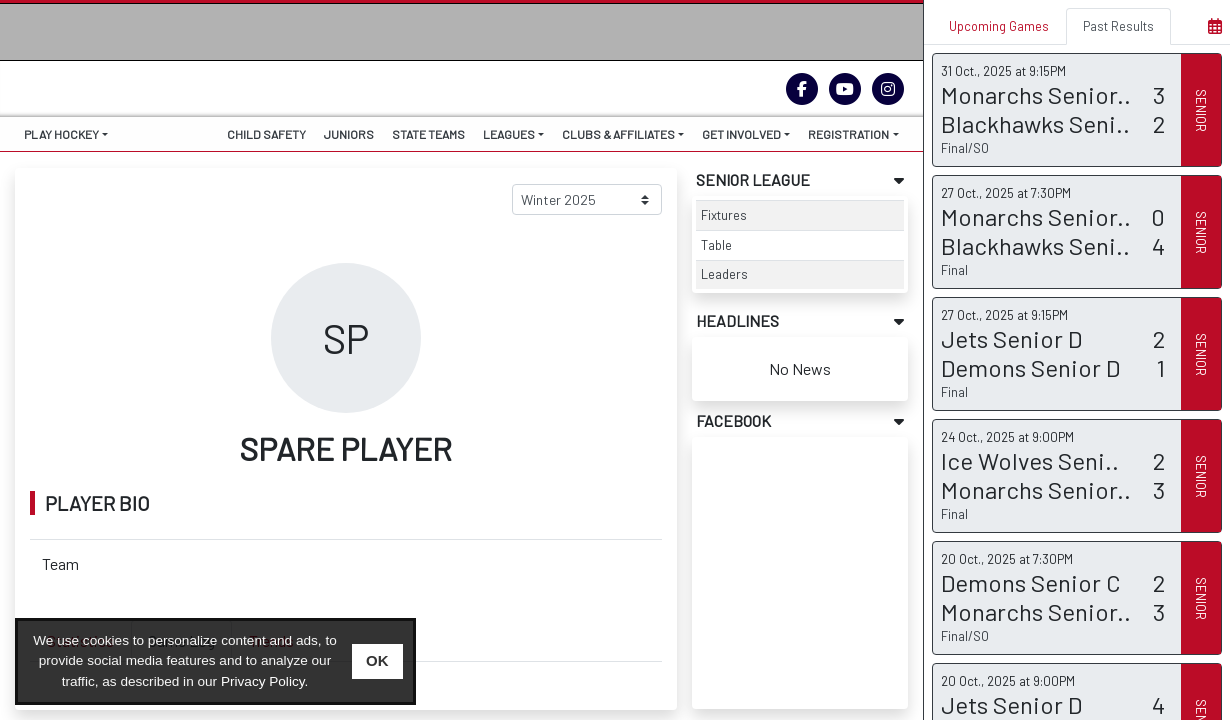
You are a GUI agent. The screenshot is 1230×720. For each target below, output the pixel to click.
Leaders (724, 274)
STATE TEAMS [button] (428, 134)
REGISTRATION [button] (848, 134)
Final (954, 270)
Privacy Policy (263, 681)
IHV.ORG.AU (130, 95)
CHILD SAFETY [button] (266, 134)
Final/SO (965, 148)
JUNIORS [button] (349, 134)
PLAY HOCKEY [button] (61, 134)
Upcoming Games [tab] (999, 26)
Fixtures (724, 215)
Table (716, 245)
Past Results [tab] (1118, 26)
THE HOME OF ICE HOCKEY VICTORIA (143, 73)
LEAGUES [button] (509, 134)
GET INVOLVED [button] (741, 134)
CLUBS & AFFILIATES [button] (618, 134)
